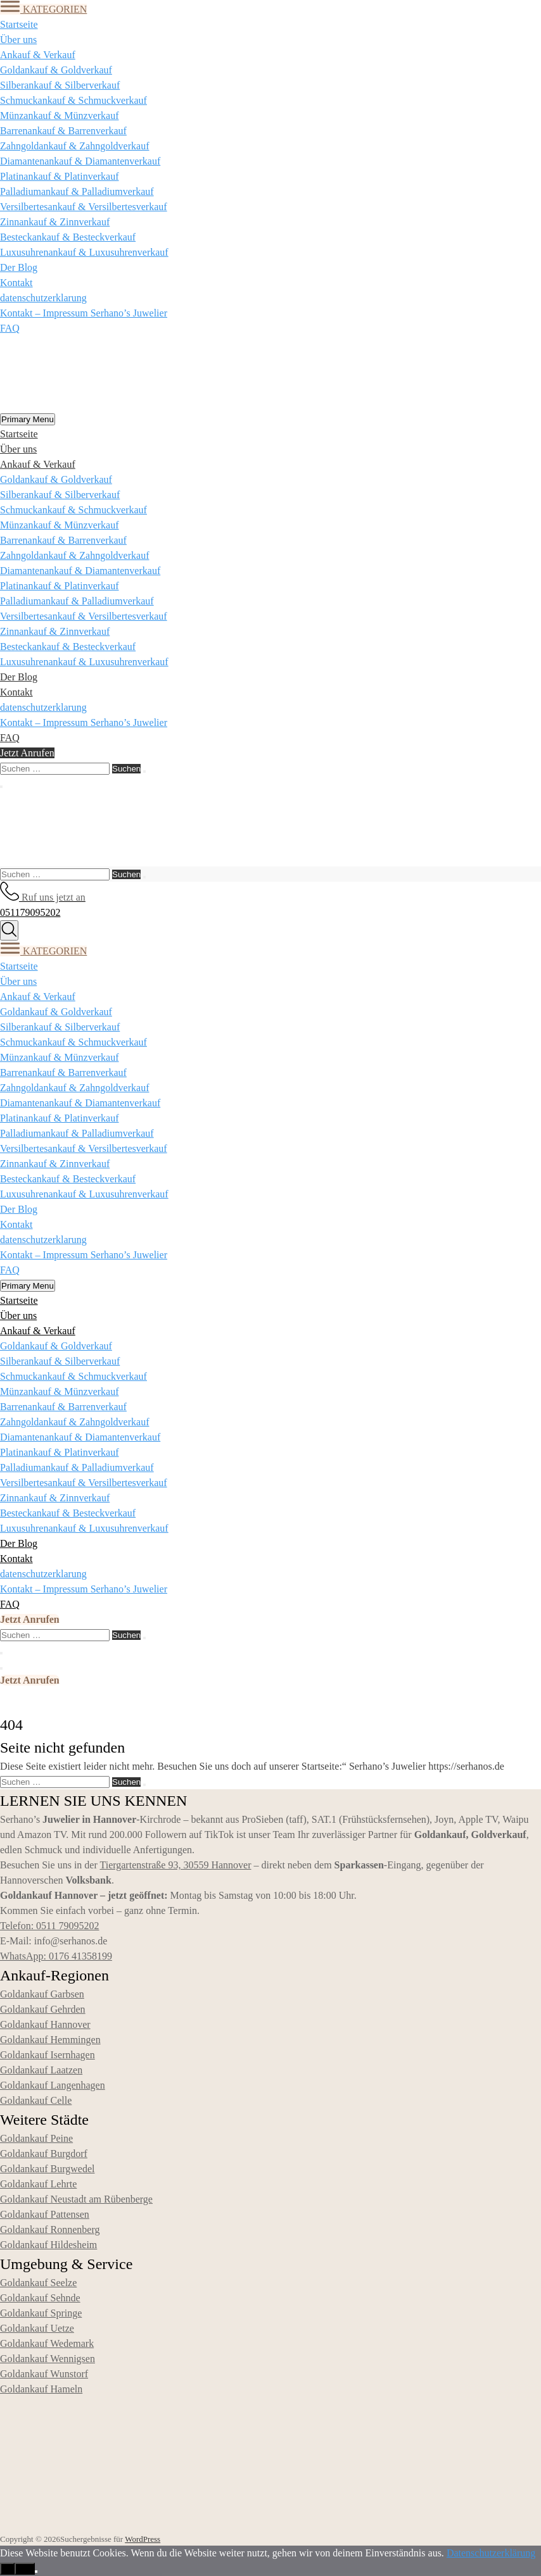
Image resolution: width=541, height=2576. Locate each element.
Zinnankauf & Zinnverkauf (55, 221)
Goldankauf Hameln (41, 2389)
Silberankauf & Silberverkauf (60, 85)
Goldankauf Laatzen (41, 2070)
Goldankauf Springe (41, 2313)
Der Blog (18, 267)
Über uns (18, 39)
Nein (24, 2568)
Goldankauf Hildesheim (48, 2244)
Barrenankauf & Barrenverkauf (63, 130)
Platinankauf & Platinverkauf (59, 176)
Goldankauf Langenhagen (52, 2085)
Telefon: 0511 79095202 (49, 1925)
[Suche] (9, 930)
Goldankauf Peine (36, 2138)
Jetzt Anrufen (27, 752)
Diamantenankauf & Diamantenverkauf (80, 161)
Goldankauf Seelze (38, 2282)
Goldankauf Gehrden (43, 2009)
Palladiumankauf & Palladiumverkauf (77, 191)
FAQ (10, 328)
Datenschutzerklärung (491, 2553)
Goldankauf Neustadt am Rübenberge (76, 2199)
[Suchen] (144, 771)
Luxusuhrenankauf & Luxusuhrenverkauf (84, 252)
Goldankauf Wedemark (47, 2343)
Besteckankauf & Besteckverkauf (68, 237)
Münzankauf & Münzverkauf (59, 115)
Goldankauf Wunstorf (44, 2373)
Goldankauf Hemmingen (50, 2039)
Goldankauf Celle (36, 2100)
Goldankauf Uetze (37, 2328)
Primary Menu (27, 419)
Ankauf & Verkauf (37, 54)
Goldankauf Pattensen (44, 2214)
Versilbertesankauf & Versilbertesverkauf (83, 206)
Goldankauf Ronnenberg (49, 2229)
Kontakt (16, 282)
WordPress (142, 2539)
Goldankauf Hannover (45, 2024)
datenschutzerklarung (43, 297)
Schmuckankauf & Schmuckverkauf (73, 100)
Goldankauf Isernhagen (47, 2054)
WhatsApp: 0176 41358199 (56, 1956)
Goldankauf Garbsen (42, 1994)
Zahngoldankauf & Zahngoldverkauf (74, 146)
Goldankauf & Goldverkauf (56, 70)
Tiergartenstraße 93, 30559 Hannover (175, 1865)
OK (7, 2568)
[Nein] (36, 2571)
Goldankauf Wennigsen (47, 2358)
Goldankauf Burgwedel (47, 2168)
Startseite (19, 24)
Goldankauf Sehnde (40, 2297)
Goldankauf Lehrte (38, 2184)
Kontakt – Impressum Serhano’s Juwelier (83, 313)
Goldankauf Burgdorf (43, 2153)
